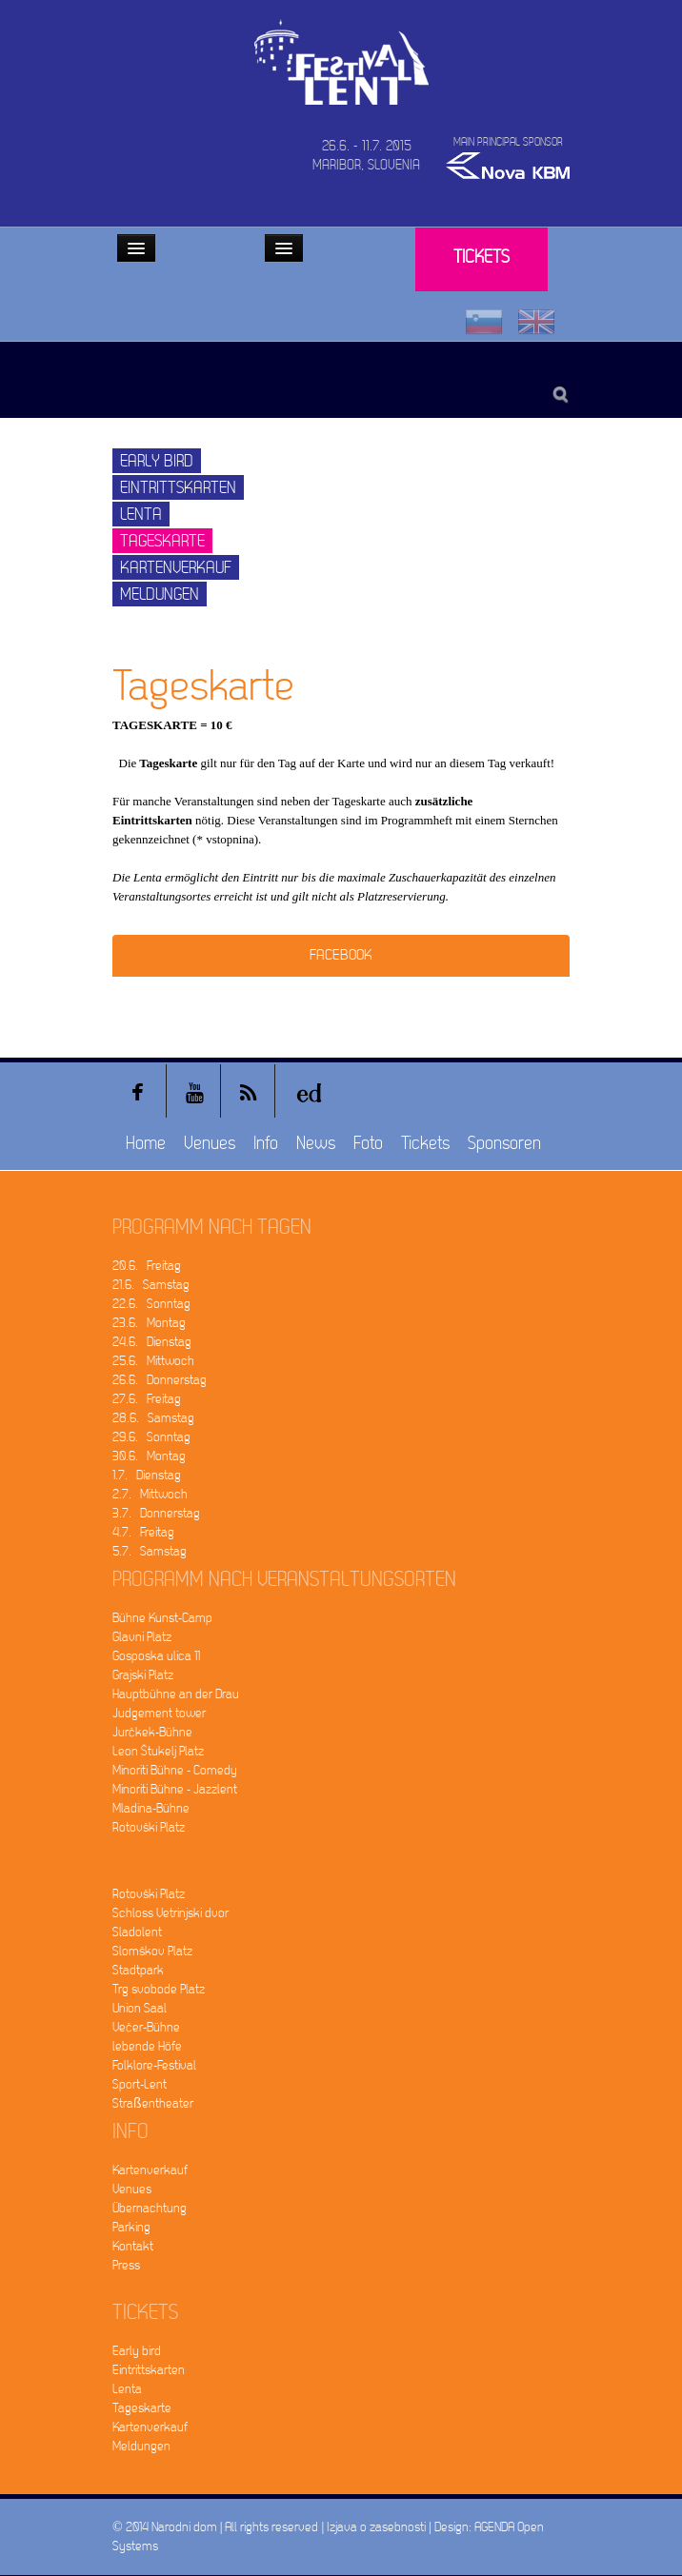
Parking (131, 2227)
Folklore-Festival (154, 2065)
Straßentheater (152, 2103)
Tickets (481, 258)
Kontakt (132, 2246)
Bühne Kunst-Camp (162, 1618)
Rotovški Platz (148, 1827)
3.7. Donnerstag (156, 1513)
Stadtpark (138, 1970)
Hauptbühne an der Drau (175, 1694)
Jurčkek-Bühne (152, 1732)
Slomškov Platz (152, 1951)
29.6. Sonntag (151, 1437)
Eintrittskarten (178, 488)
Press (126, 2265)
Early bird (156, 461)
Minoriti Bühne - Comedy (174, 1770)
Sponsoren (504, 1144)
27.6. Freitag (146, 1399)
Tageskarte (162, 541)
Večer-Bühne (146, 2027)
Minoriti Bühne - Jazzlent (174, 1789)
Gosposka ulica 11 (156, 1656)
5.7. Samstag (149, 1551)
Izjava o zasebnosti (376, 2527)
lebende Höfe (147, 2046)
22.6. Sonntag (151, 1304)
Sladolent (137, 1932)
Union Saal (139, 2008)
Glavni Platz (141, 1637)
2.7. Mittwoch (150, 1494)
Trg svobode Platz (158, 1989)
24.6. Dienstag (151, 1342)
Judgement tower (159, 1713)
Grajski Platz (142, 1675)
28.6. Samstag (153, 1418)
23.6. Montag (149, 1323)
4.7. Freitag (143, 1532)
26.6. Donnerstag (159, 1380)
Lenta (141, 514)
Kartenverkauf (175, 568)
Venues (209, 1144)
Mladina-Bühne (151, 1808)
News (315, 1144)
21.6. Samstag (151, 1285)
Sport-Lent (139, 2084)
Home (146, 1144)
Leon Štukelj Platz (158, 1751)
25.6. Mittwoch (153, 1361)
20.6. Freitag (146, 1265)
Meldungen (159, 594)
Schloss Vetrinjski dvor (170, 1913)
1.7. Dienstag (146, 1475)
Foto (368, 1144)
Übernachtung (149, 2208)
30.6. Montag (149, 1456)
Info (265, 1144)
